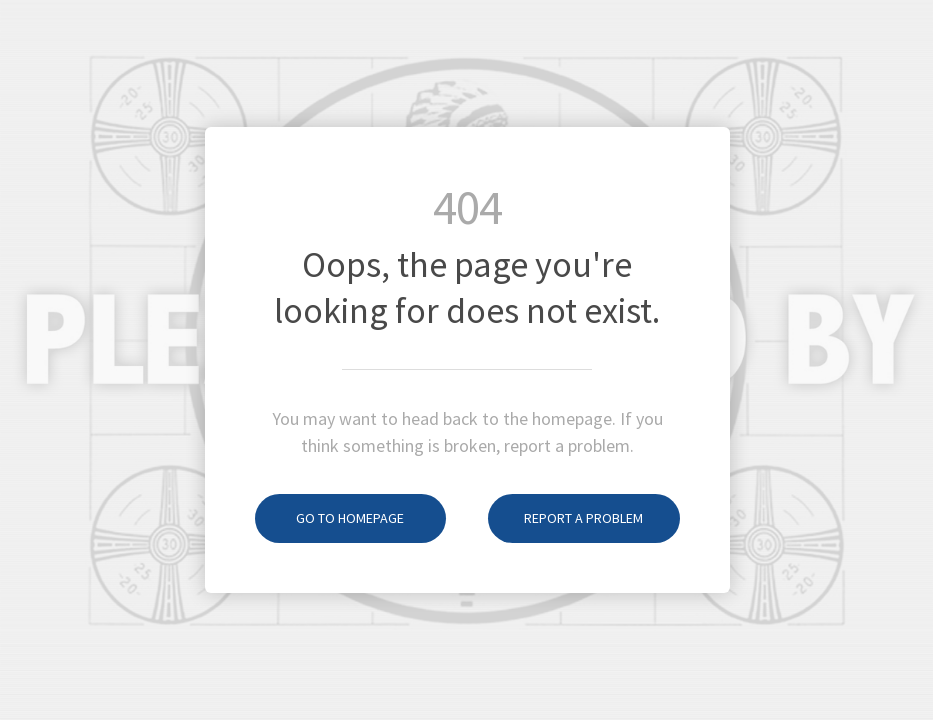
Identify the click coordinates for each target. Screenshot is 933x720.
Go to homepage (330, 518)
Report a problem (565, 518)
